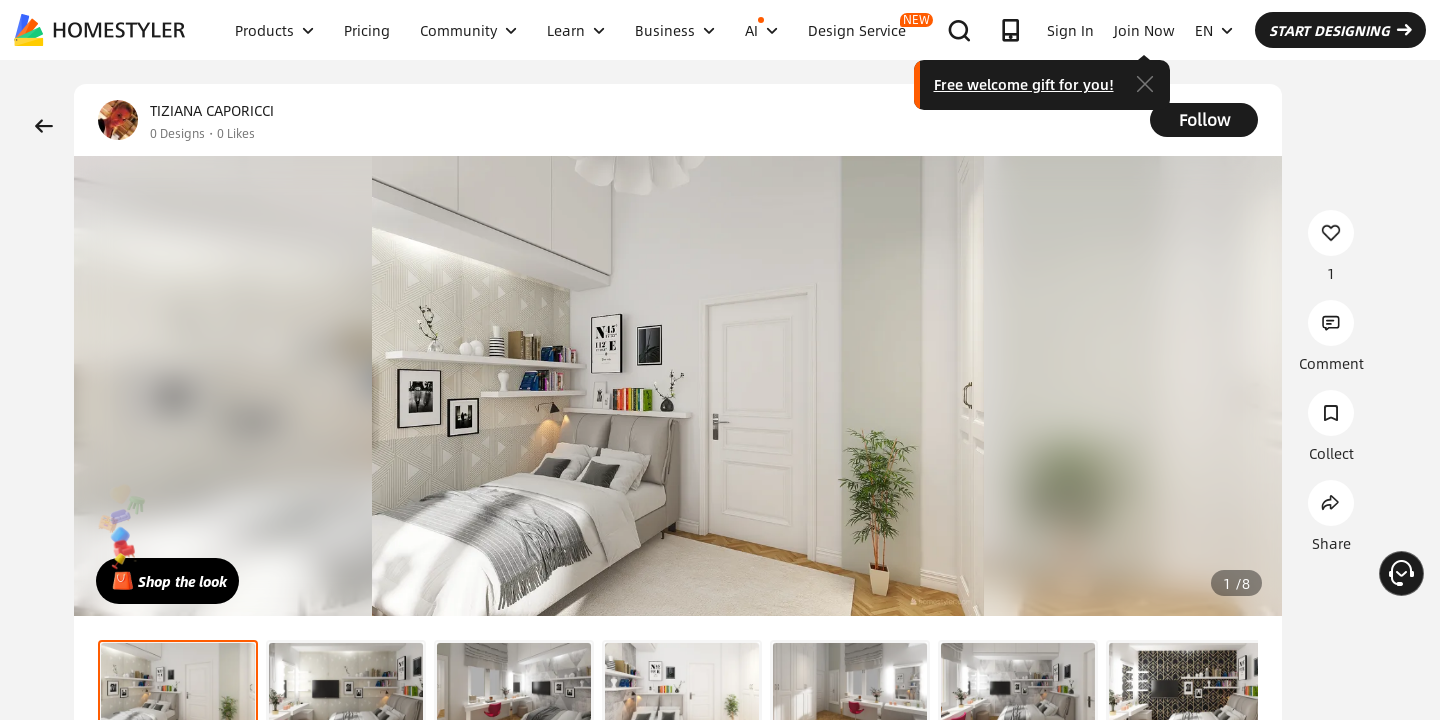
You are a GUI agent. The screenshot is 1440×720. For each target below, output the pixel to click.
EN (1214, 30)
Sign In (1070, 30)
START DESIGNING (1340, 30)
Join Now (1144, 30)
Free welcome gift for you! (1024, 84)
